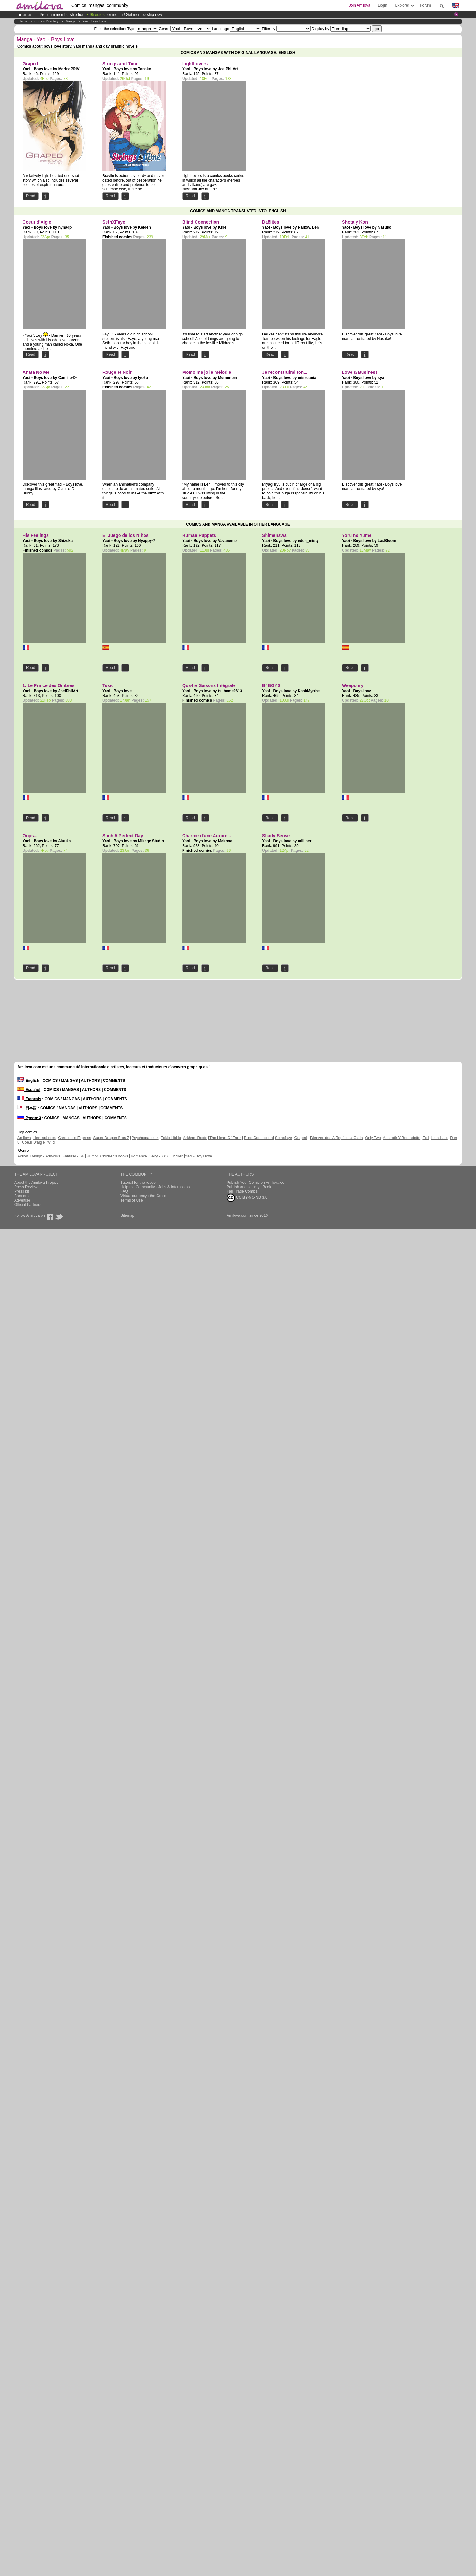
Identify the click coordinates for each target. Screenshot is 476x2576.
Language (220, 29)
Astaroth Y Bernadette (401, 1138)
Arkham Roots (195, 1138)
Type (131, 29)
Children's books (114, 1156)
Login (382, 5)
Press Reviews (26, 1187)
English (28, 1080)
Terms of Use (131, 1200)
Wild (51, 1142)
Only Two (373, 1138)
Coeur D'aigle (34, 1142)
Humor (92, 1156)
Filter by (268, 29)
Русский (29, 1118)
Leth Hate (439, 1138)
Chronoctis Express (74, 1138)
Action (22, 1156)
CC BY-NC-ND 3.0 (247, 1198)
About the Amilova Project (36, 1182)
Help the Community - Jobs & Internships (155, 1187)
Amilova (24, 1138)
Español (28, 1089)
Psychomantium (145, 1138)
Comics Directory (46, 21)
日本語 (27, 1108)
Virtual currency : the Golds (143, 1196)
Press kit (21, 1191)
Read (30, 196)
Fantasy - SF (73, 1156)
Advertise (22, 1200)
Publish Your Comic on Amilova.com (257, 1182)
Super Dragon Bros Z (111, 1138)
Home (23, 21)
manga (70, 21)
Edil (425, 1138)
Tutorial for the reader (138, 1182)
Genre (164, 29)
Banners (21, 1196)
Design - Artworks (45, 1156)
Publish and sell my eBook (249, 1187)
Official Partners (27, 1204)
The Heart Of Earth (225, 1138)
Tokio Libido (171, 1138)
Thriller (177, 1156)
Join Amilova (359, 5)
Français (29, 1099)
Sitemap (127, 1215)
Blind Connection (258, 1138)
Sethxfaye (283, 1138)
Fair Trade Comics (242, 1191)
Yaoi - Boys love (94, 21)
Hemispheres (44, 1138)
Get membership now (144, 14)
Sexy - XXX (159, 1156)
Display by (320, 29)
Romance (139, 1156)
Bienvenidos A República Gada (337, 1138)
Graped (300, 1138)
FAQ (124, 1191)
